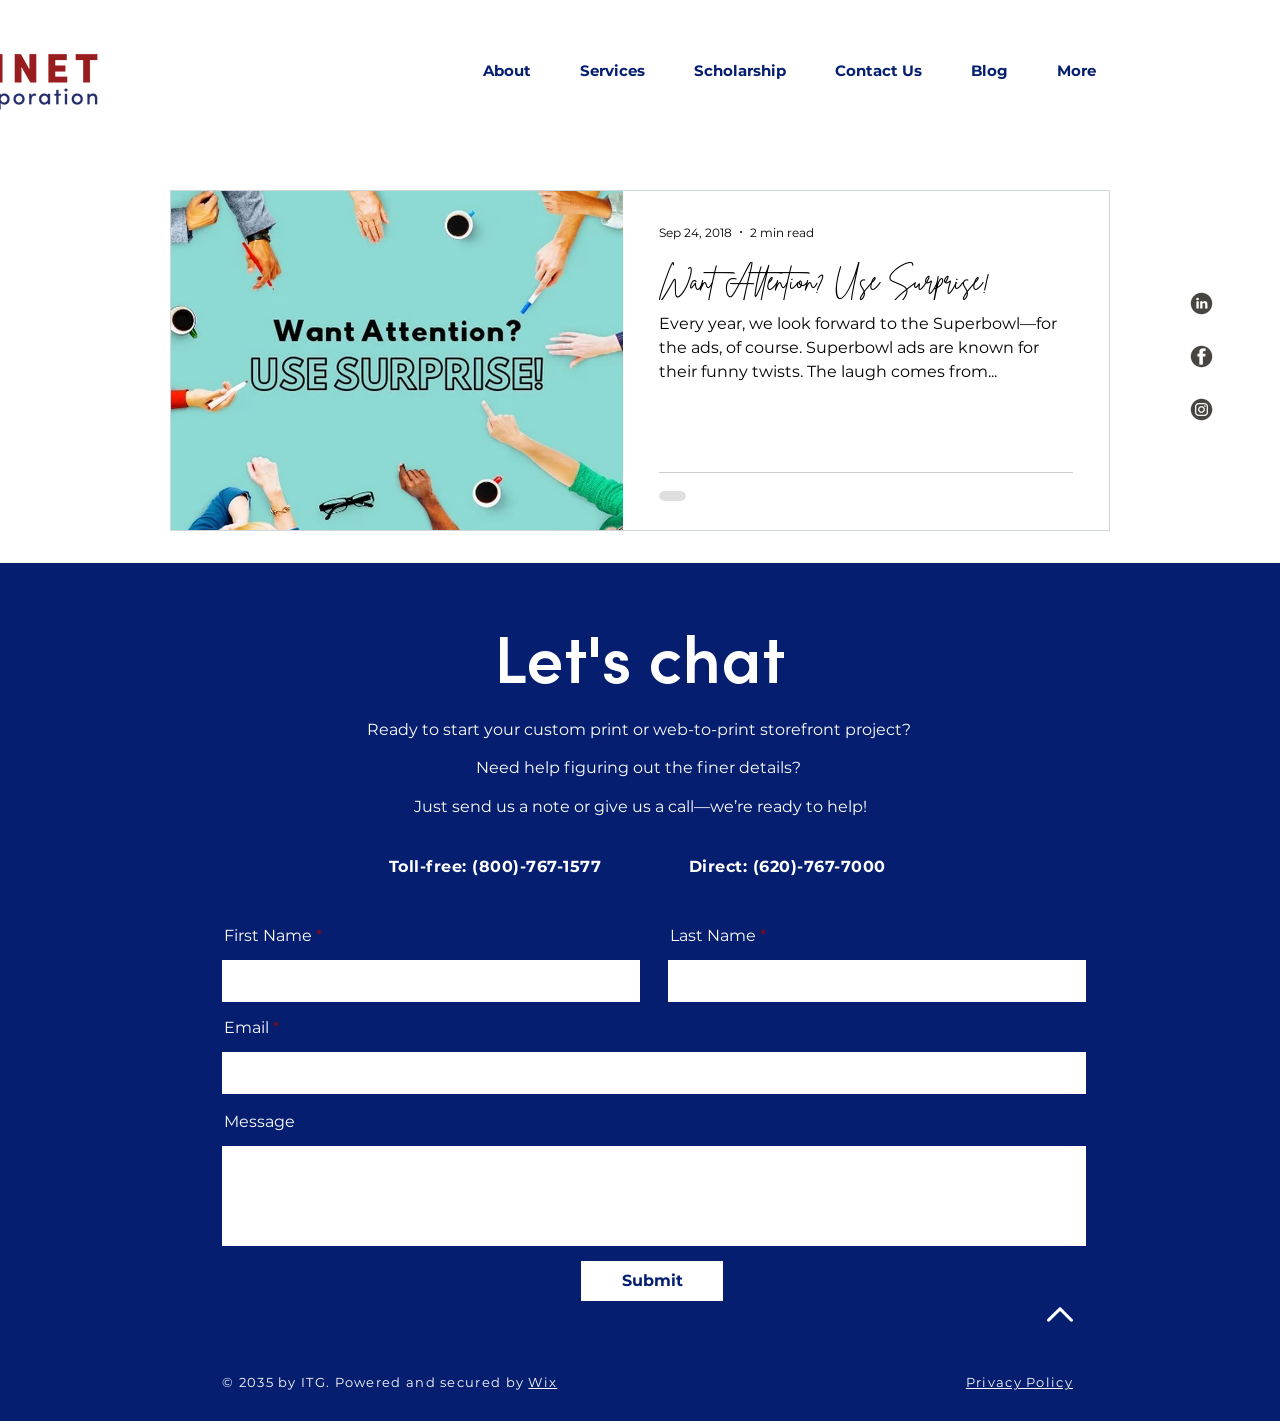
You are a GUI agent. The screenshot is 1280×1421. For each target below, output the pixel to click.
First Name (268, 936)
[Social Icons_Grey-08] (1201, 356)
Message (259, 1122)
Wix (542, 1382)
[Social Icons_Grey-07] (1201, 303)
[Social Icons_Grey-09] (1201, 409)
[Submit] (652, 1281)
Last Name (713, 936)
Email (246, 1028)
